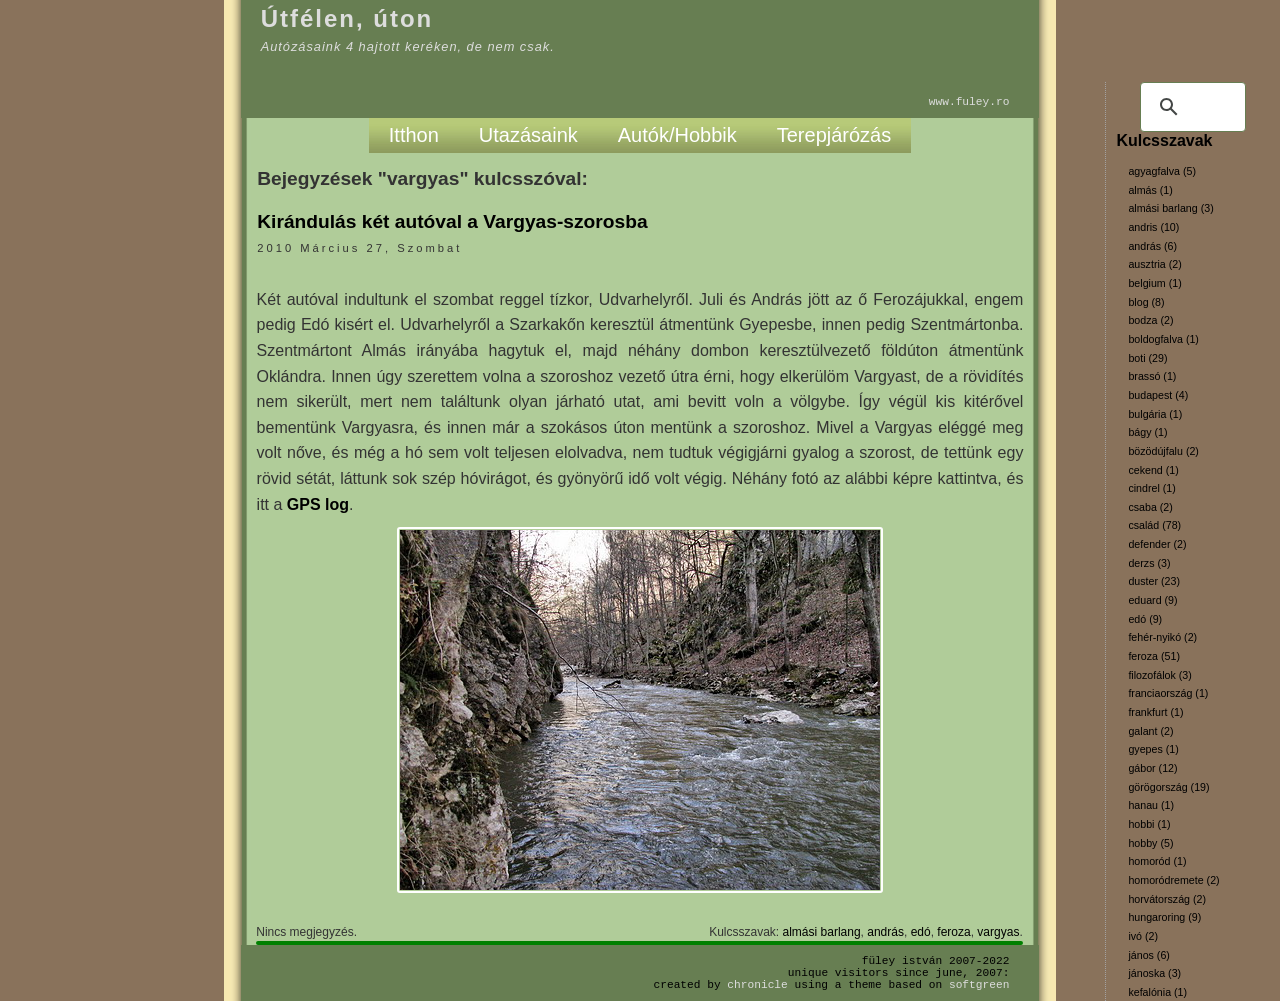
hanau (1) (1151, 805)
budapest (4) (1158, 395)
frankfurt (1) (1155, 712)
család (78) (1154, 525)
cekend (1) (1153, 470)
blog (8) (1146, 302)
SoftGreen (979, 984)
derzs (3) (1149, 563)
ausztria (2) (1154, 264)
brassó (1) (1152, 376)
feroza (953, 932)
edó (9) (1145, 619)
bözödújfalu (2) (1163, 451)
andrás (885, 932)
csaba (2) (1150, 507)
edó (921, 932)
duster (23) (1154, 581)
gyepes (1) (1153, 749)
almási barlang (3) (1170, 208)
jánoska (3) (1154, 973)
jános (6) (1148, 955)
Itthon (414, 135)
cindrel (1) (1151, 488)
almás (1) (1150, 190)
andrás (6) (1152, 246)
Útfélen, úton (347, 18)
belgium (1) (1154, 283)
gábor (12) (1152, 768)
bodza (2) (1150, 320)
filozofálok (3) (1159, 675)
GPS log (318, 504)
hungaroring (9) (1164, 917)
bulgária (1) (1155, 414)
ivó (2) (1143, 936)
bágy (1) (1147, 432)
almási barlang (822, 932)
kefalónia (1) (1157, 992)
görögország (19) (1168, 787)
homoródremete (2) (1173, 880)
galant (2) (1150, 731)
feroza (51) (1154, 656)
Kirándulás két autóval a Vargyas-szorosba (452, 221)
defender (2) (1157, 544)
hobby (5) (1150, 843)
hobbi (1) (1149, 824)
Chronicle (757, 984)
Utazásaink (528, 135)
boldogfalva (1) (1163, 339)
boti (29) (1147, 358)
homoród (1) (1157, 861)
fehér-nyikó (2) (1162, 637)
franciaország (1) (1168, 693)
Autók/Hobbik (677, 135)
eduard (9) (1152, 600)
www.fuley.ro (969, 101)
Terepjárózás (834, 135)
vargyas (998, 932)
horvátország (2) (1167, 899)
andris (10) (1153, 227)
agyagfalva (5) (1162, 171)
